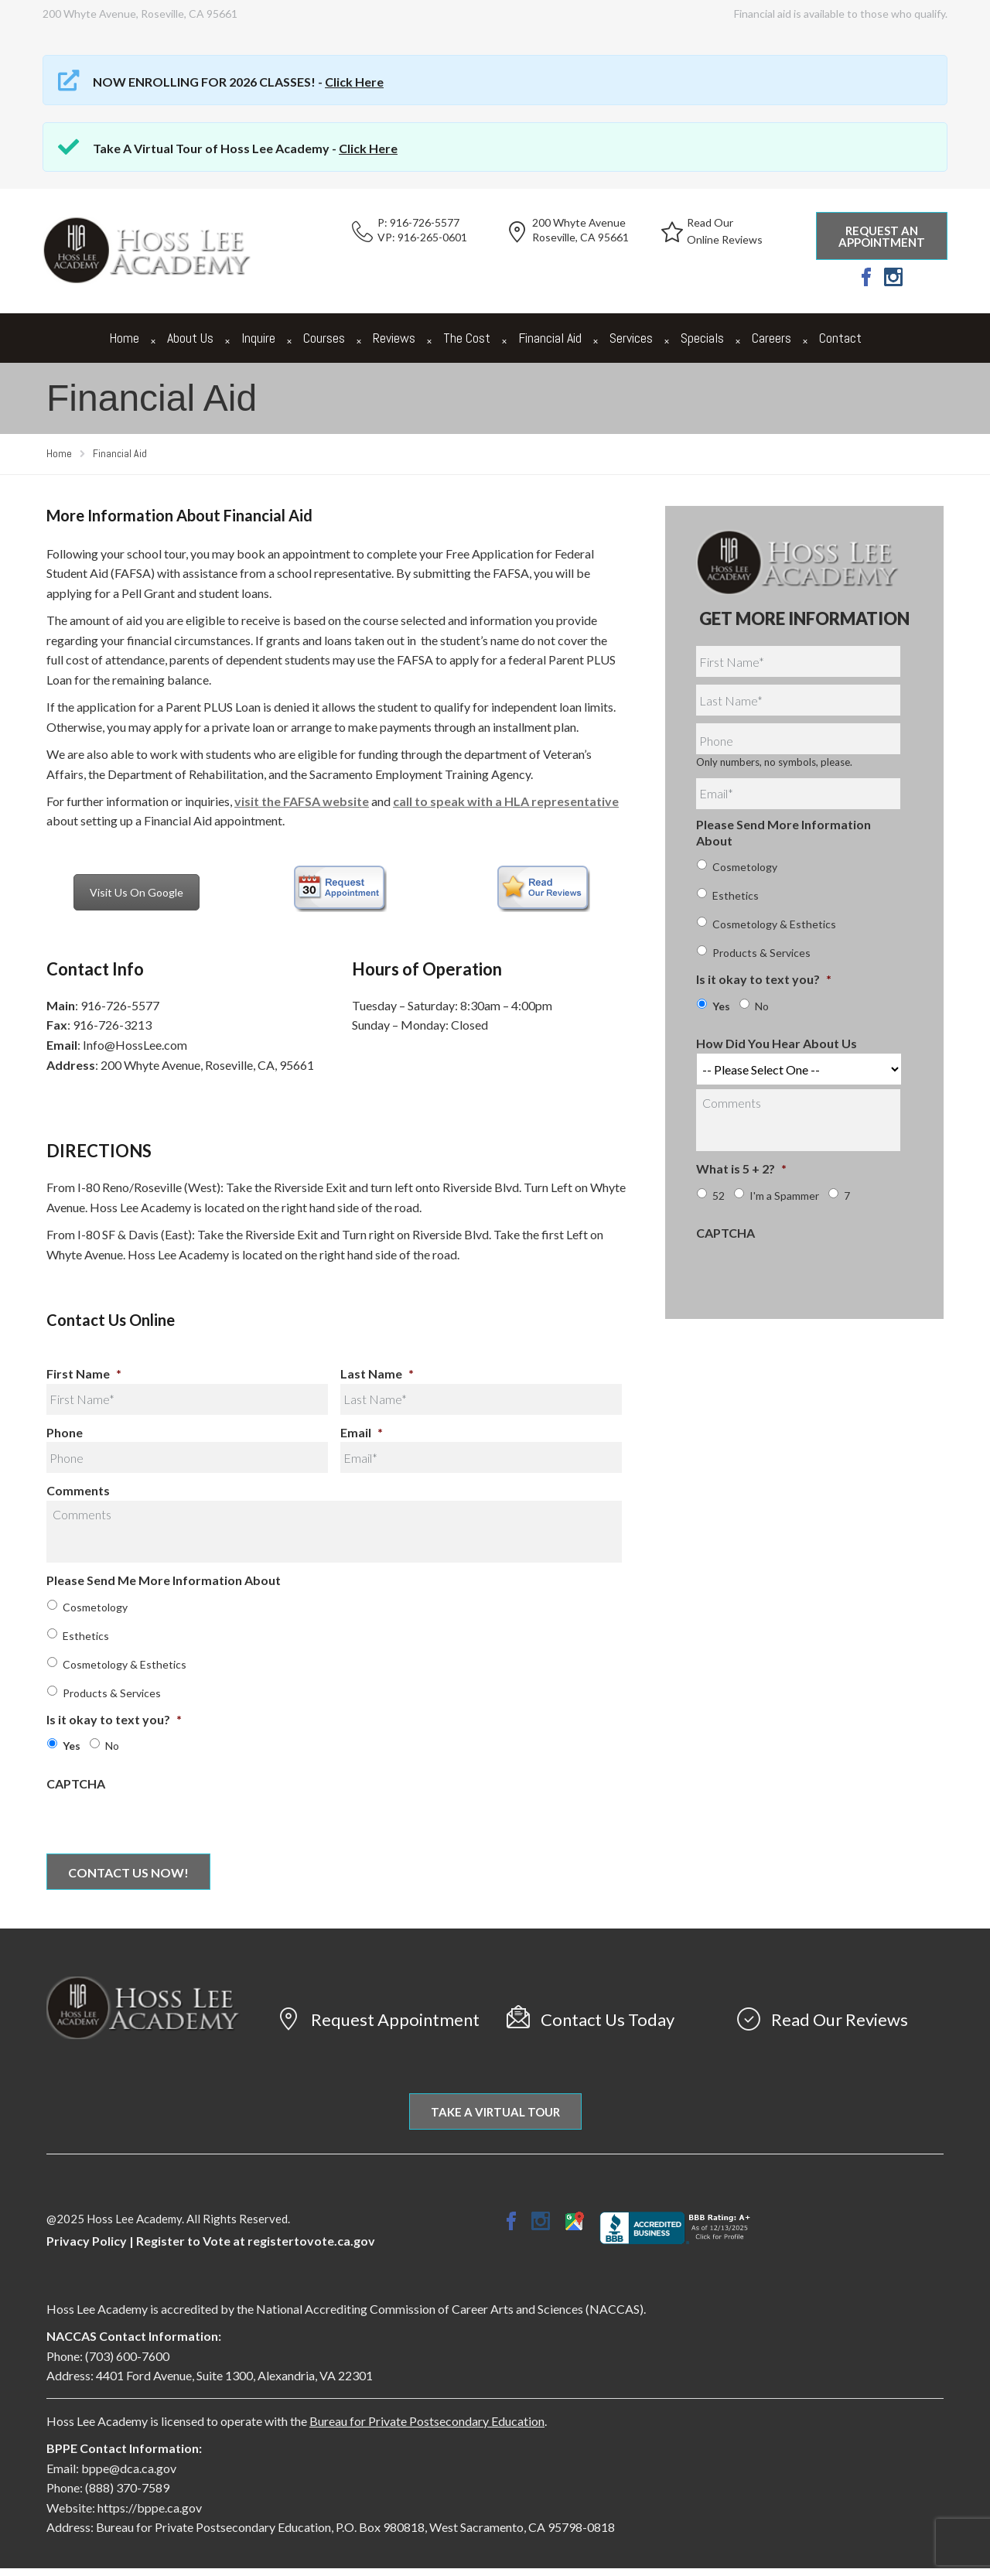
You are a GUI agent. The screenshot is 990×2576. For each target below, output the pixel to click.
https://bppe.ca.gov (149, 2507)
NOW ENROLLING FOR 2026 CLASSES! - (238, 81)
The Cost (466, 338)
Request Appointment (395, 2019)
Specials (702, 338)
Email (361, 1432)
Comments (78, 1490)
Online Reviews (725, 239)
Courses (324, 338)
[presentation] (164, 1823)
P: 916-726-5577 (418, 222)
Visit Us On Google (136, 892)
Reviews (394, 338)
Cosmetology (95, 1607)
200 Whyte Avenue (579, 222)
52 (718, 1195)
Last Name (377, 1373)
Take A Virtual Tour (495, 2112)
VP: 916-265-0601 (422, 237)
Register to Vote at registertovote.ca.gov (255, 2240)
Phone (64, 1432)
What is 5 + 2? (741, 1168)
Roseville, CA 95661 (580, 237)
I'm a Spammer (784, 1195)
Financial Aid (550, 338)
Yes (71, 1745)
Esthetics (86, 1635)
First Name (83, 1373)
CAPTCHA (75, 1783)
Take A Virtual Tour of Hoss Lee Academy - (245, 148)
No (112, 1745)
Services (631, 338)
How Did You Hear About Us (776, 1043)
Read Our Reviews (839, 2019)
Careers (771, 338)
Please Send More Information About (783, 832)
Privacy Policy (86, 2240)
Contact (840, 338)
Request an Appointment (881, 236)
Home (124, 338)
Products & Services (112, 1693)
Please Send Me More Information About (163, 1580)
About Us (190, 338)
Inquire (258, 338)
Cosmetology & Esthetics (124, 1664)
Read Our (710, 222)
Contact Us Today (607, 2019)
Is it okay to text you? (114, 1719)
